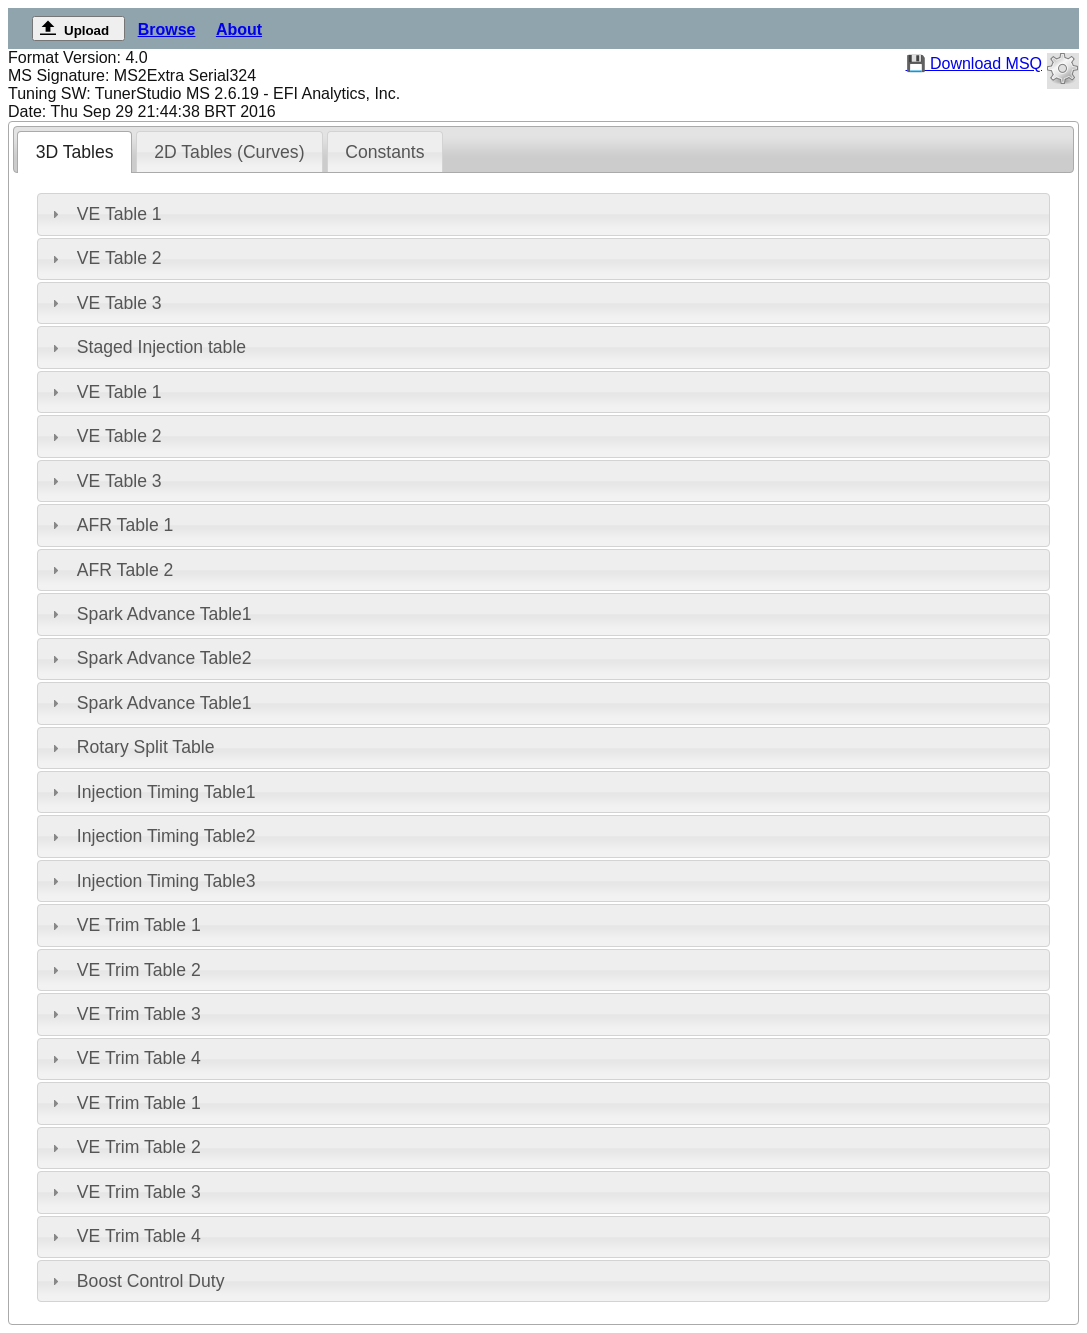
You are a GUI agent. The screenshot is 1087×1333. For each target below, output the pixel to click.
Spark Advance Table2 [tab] (149, 658)
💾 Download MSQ (974, 63)
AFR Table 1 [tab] (110, 525)
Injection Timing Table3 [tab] (151, 881)
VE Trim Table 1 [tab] (124, 925)
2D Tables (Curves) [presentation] (229, 152)
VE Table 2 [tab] (104, 258)
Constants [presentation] (384, 152)
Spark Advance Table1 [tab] (149, 614)
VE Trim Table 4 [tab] (124, 1058)
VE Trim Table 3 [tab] (124, 1014)
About (239, 29)
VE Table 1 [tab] (104, 214)
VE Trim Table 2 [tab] (124, 970)
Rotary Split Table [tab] (130, 747)
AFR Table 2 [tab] (110, 570)
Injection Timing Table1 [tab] (151, 792)
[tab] (74, 152)
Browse (167, 29)
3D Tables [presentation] (75, 152)
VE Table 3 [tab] (104, 303)
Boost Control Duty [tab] (136, 1281)
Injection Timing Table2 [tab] (151, 836)
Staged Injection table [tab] (146, 347)
